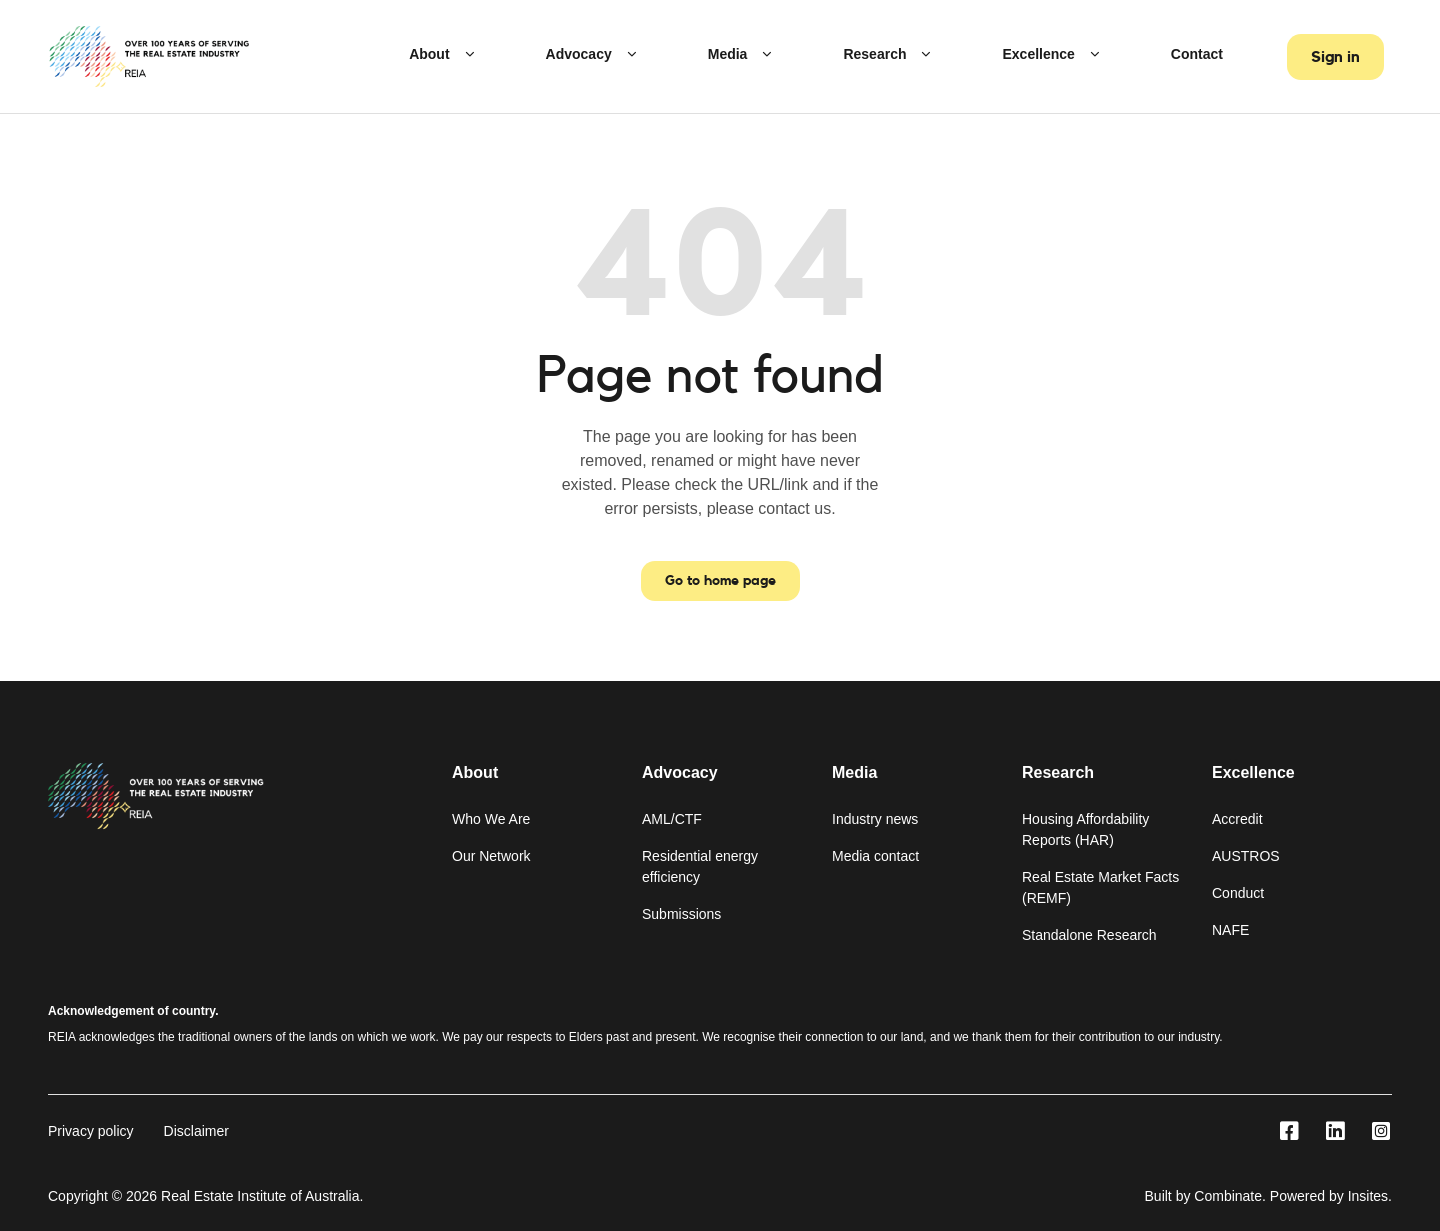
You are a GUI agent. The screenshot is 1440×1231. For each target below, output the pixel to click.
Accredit (1237, 819)
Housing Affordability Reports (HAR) (1085, 829)
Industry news (875, 819)
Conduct (1238, 893)
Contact (1197, 54)
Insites (1368, 1196)
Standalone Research (1089, 935)
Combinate (1228, 1196)
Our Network (491, 856)
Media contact (875, 856)
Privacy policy (91, 1131)
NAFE (1230, 930)
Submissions (681, 914)
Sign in (1335, 57)
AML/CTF (672, 819)
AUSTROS (1246, 856)
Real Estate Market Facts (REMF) (1100, 887)
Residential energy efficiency (700, 866)
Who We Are (491, 819)
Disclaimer (196, 1131)
